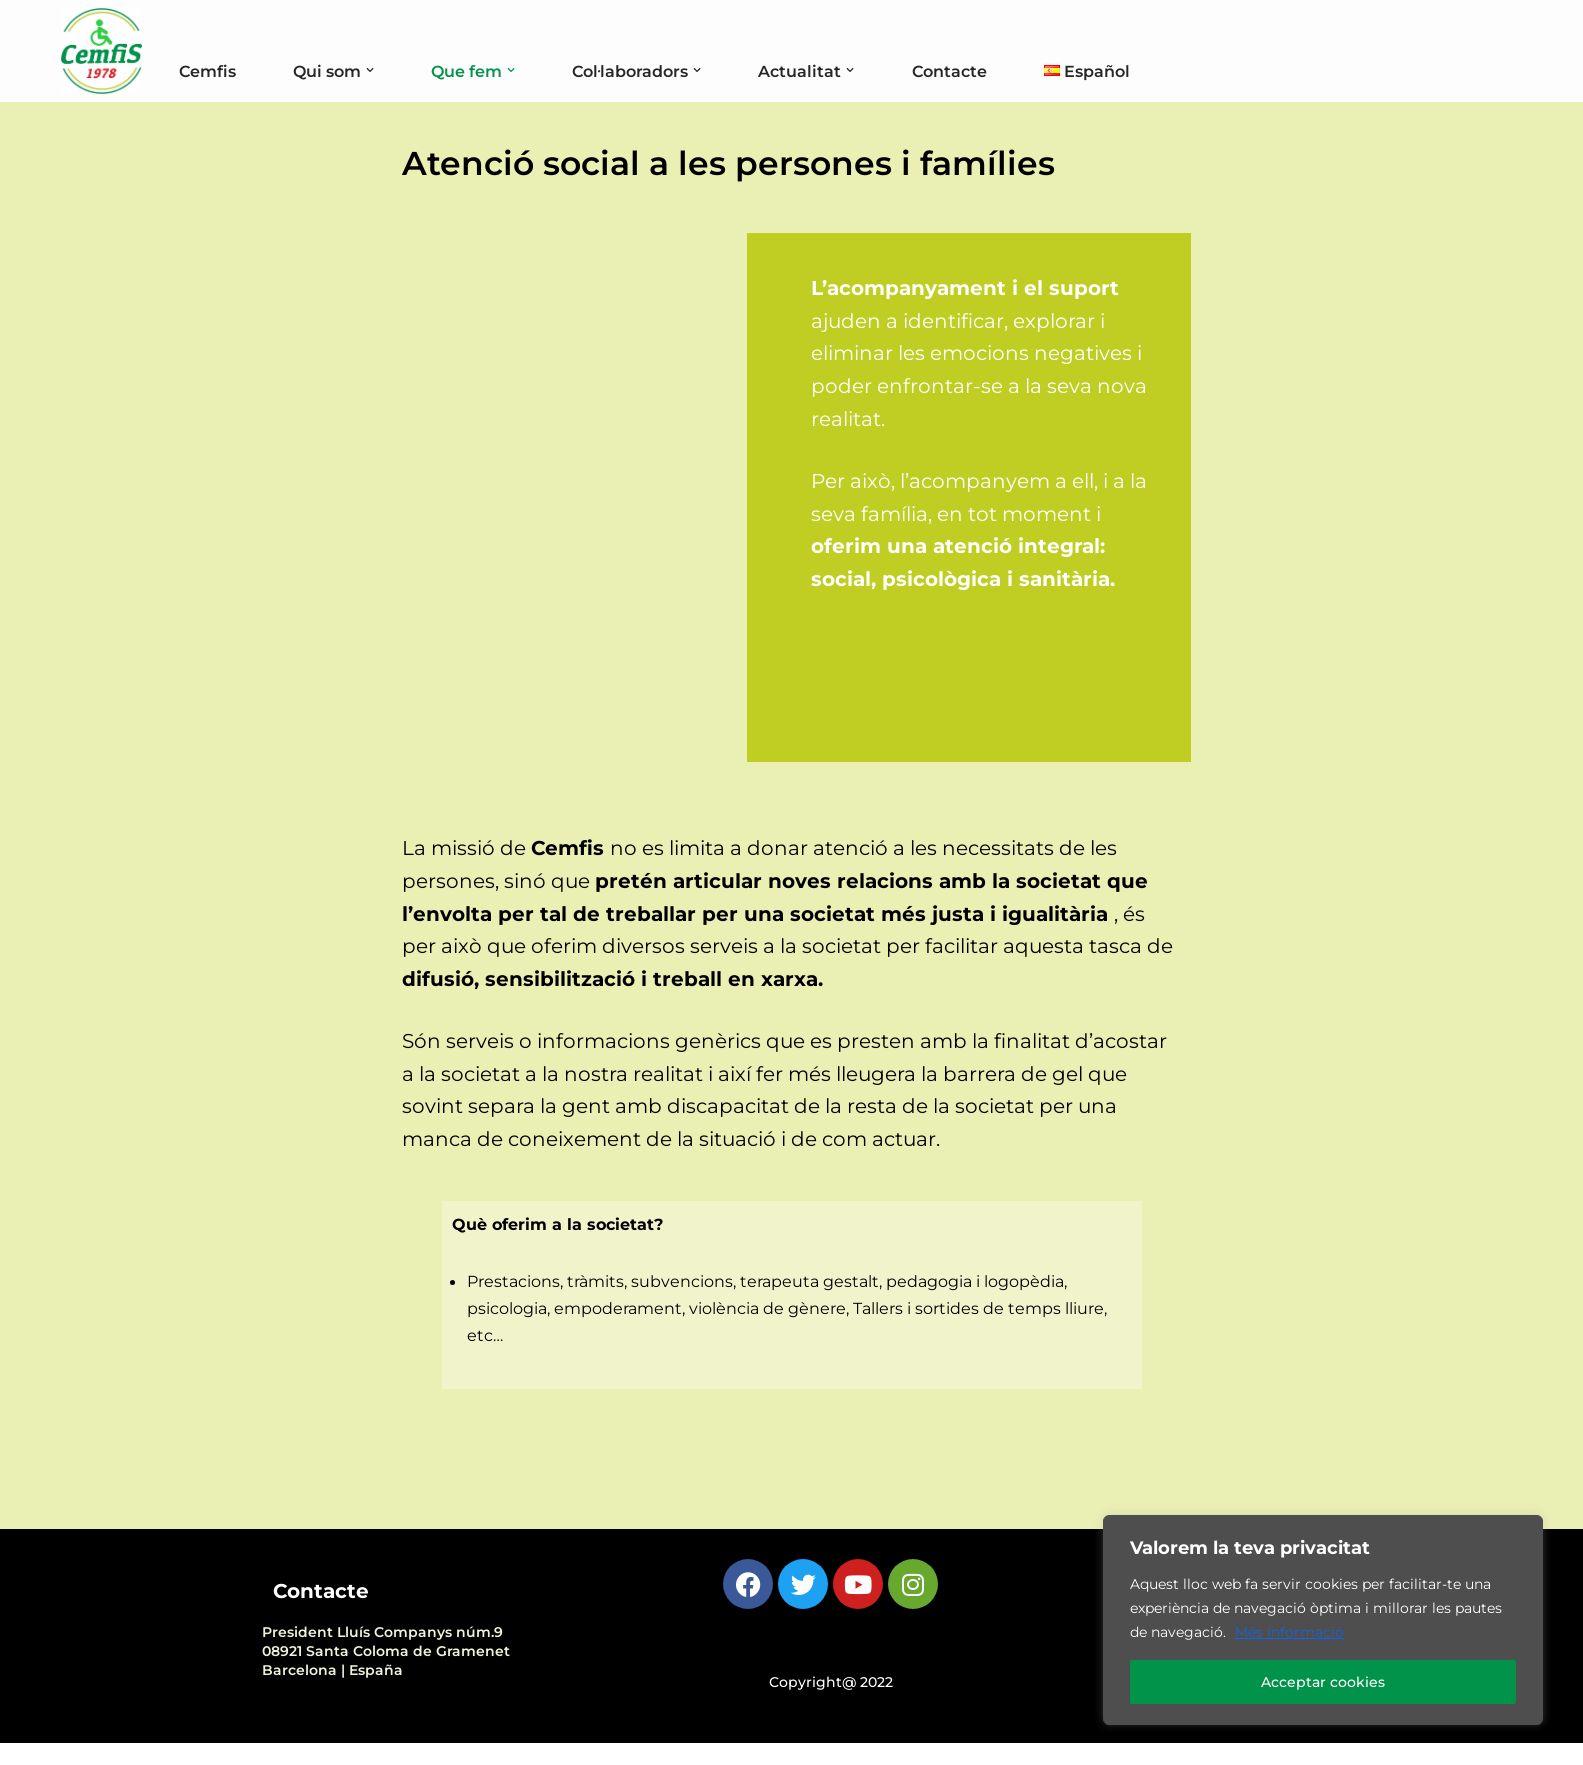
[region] (1323, 1620)
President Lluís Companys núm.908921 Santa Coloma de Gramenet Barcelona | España (386, 1672)
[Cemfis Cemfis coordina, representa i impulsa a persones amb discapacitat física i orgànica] (101, 51)
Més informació (1289, 1632)
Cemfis (209, 71)
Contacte (979, 71)
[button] (380, 70)
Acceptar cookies (1323, 1682)
